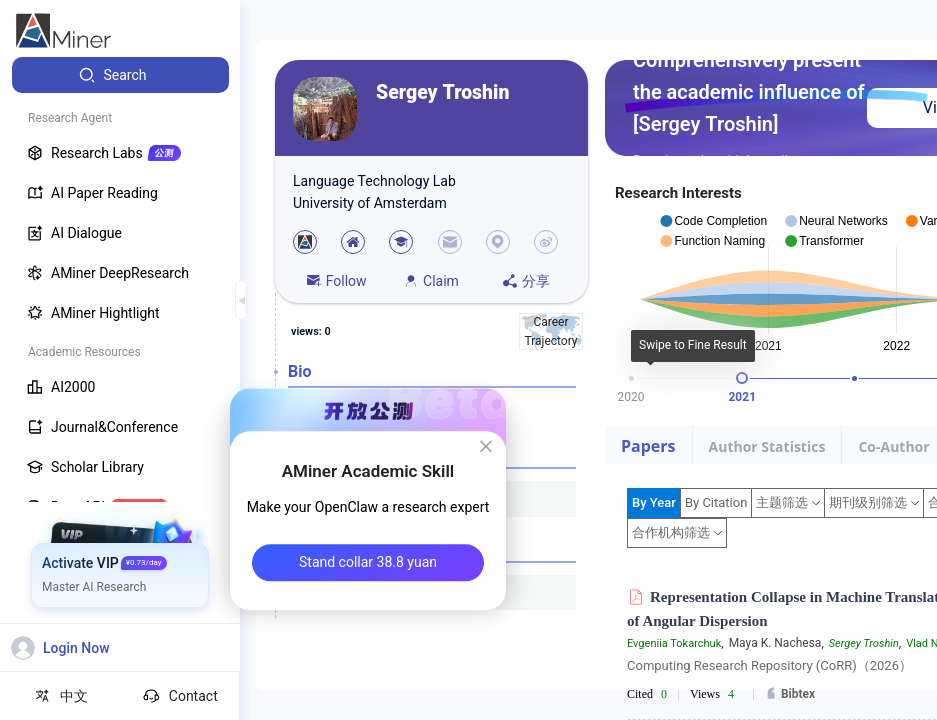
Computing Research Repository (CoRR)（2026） (769, 665)
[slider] (742, 378)
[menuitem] (120, 75)
